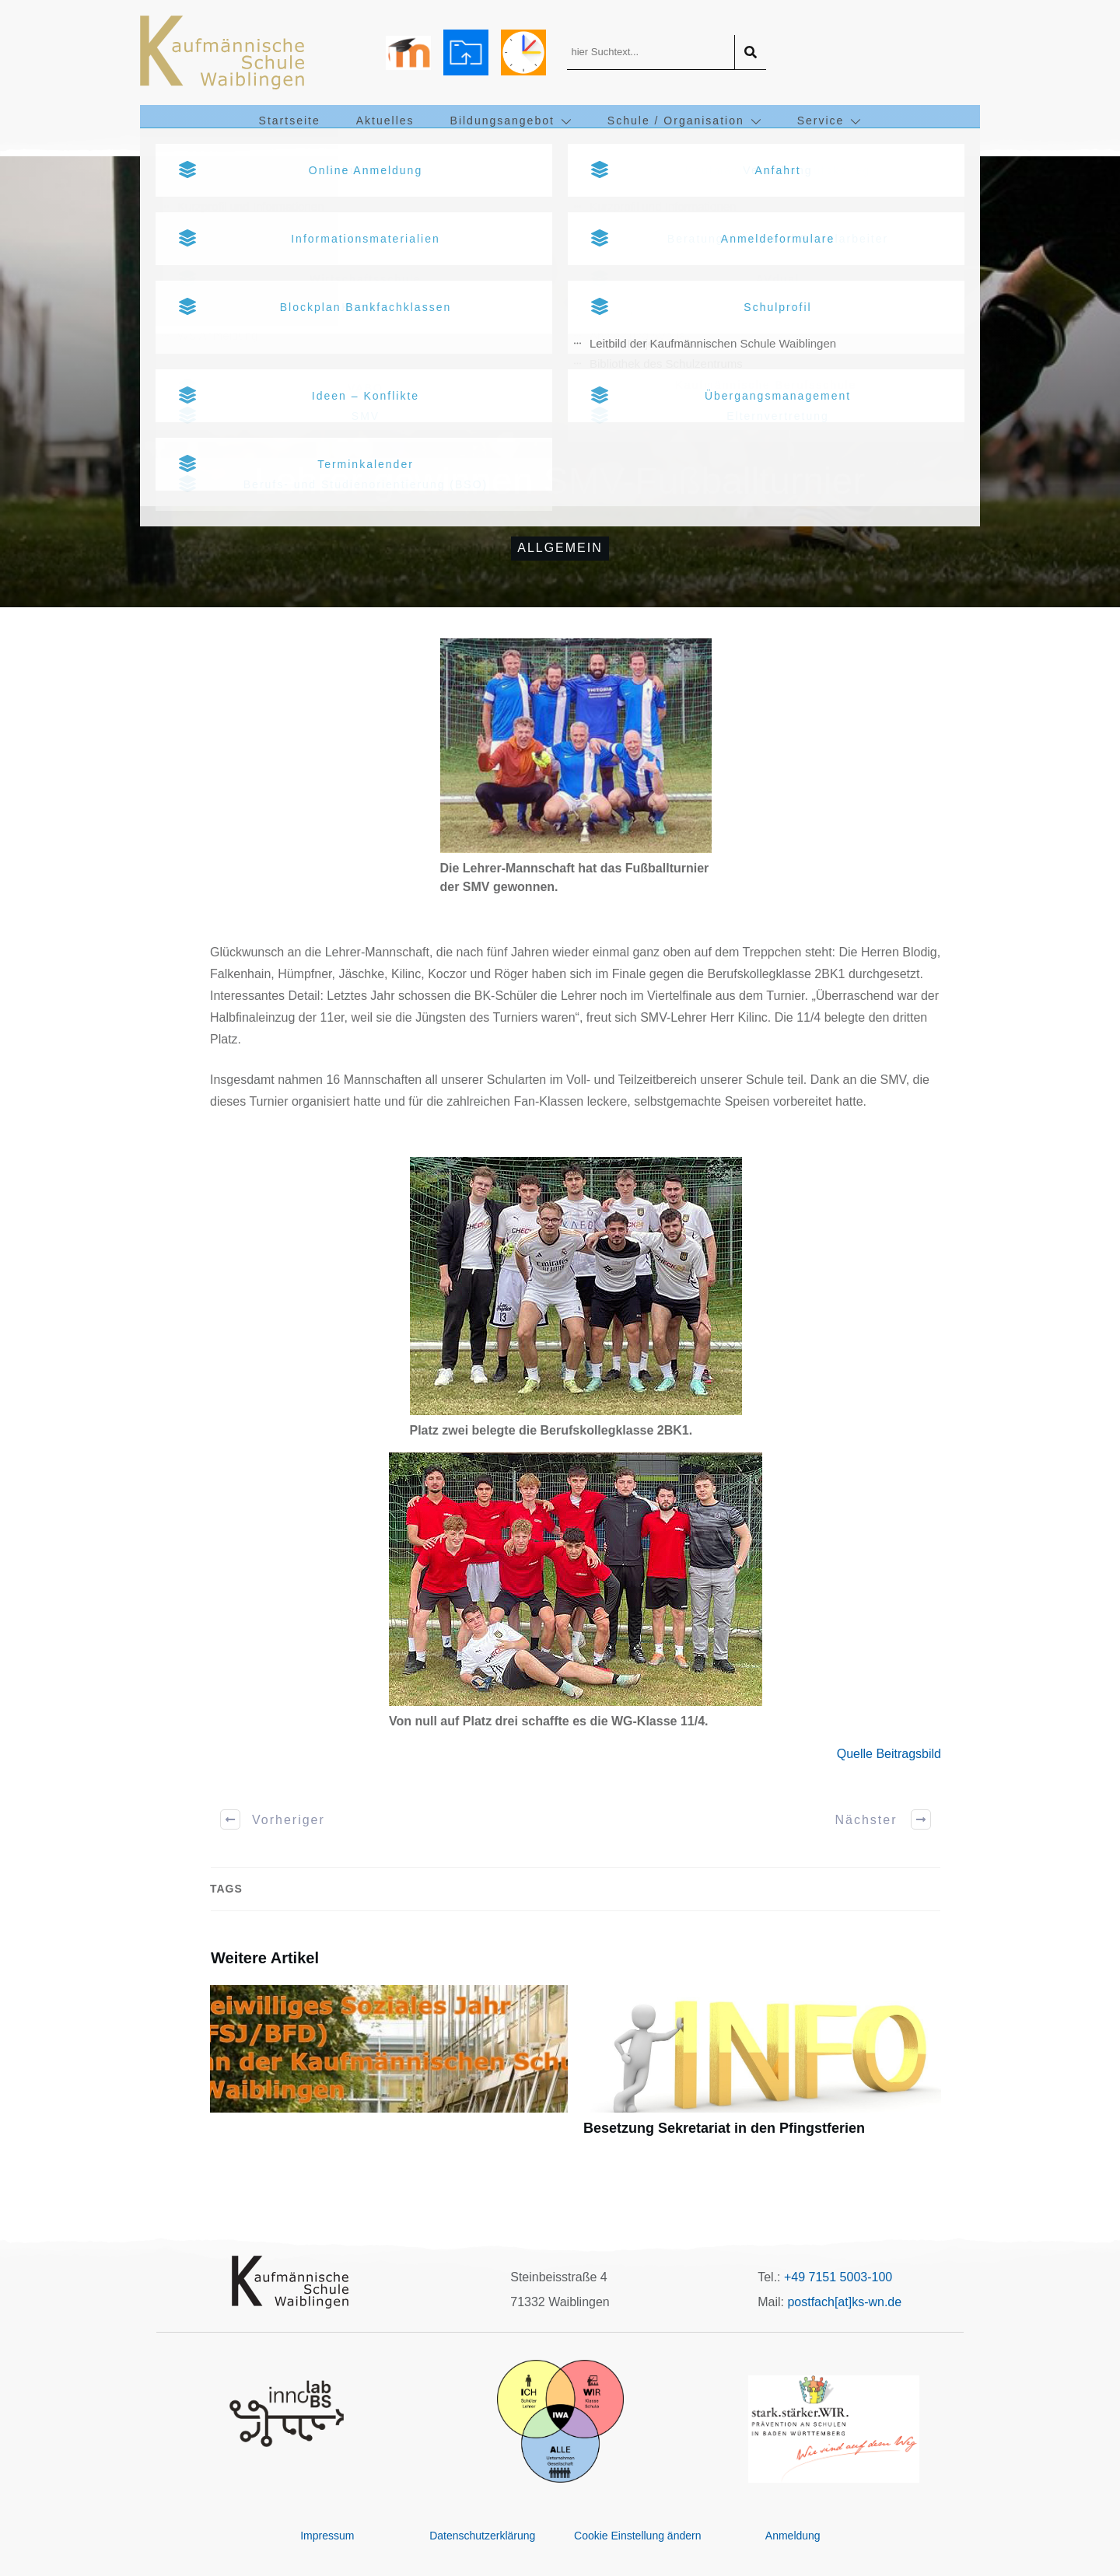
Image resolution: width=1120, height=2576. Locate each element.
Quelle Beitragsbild (889, 1753)
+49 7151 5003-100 (838, 2277)
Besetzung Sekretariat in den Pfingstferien (762, 2069)
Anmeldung (793, 2535)
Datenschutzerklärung (482, 2535)
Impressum (327, 2535)
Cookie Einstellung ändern (637, 2535)
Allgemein (560, 547)
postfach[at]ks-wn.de (844, 2302)
